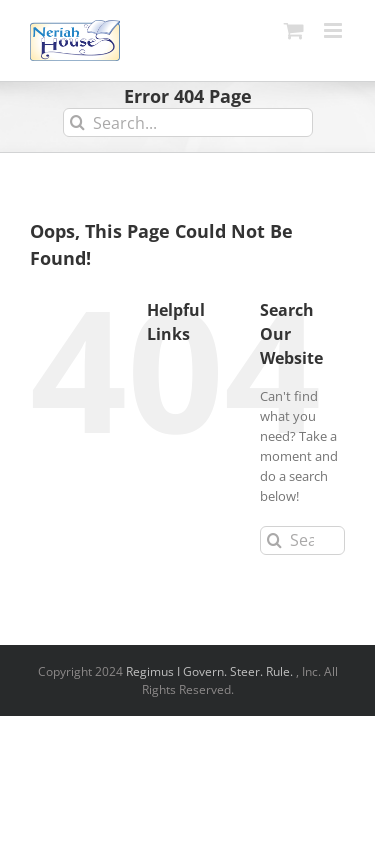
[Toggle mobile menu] (334, 30)
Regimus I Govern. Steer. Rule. (211, 671)
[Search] (77, 122)
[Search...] (188, 122)
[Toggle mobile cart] (294, 30)
